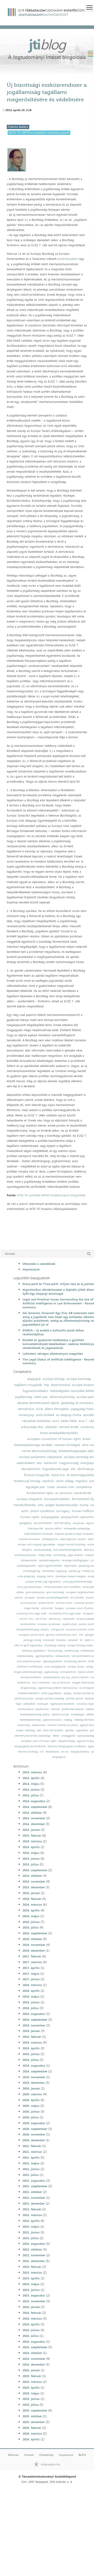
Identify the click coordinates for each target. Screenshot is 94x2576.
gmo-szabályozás (35, 1592)
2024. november (34, 2359)
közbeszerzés (62, 1656)
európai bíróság (54, 1378)
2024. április (31, 2324)
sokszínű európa (60, 1714)
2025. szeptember (35, 2410)
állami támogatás (57, 1408)
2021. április (31, 2157)
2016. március (32, 1904)
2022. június (31, 2232)
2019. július (31, 2060)
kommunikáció (26, 1709)
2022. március (32, 2215)
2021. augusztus (34, 2180)
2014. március (32, 1772)
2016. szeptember (35, 1933)
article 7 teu (26, 1619)
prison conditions (42, 1511)
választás (51, 1426)
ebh (39, 1730)
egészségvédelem (52, 1661)
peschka (69, 1730)
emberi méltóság (25, 1730)
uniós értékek (45, 1414)
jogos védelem (76, 1555)
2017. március (32, 1962)
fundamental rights (40, 1493)
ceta (40, 1505)
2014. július (31, 1795)
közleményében (67, 259)
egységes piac (35, 1486)
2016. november (34, 1945)
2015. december (34, 1887)
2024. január (31, 2307)
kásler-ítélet (69, 1420)
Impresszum (31, 1269)
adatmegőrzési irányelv (73, 1539)
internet (55, 1709)
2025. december (34, 2422)
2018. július (31, 2008)
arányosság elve (32, 1426)
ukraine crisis (65, 1486)
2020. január (31, 2088)
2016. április (31, 1910)
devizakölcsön (31, 1468)
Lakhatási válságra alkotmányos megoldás (53, 1354)
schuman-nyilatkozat (48, 1624)
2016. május (31, 1916)
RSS (82, 2455)
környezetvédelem (57, 1499)
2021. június (31, 2169)
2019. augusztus (34, 2065)
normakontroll (68, 1672)
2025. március (32, 2382)
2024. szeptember (35, 2347)
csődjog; (68, 1720)
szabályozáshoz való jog (56, 1677)
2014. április (31, 1778)
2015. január (31, 1830)
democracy (55, 1619)
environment (43, 1523)
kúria (39, 1408)
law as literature (61, 1682)
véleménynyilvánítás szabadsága (33, 1736)
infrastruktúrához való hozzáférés (62, 1587)
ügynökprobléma (44, 1656)
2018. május (31, 1996)
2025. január (31, 2370)
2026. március (32, 2433)
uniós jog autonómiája (29, 1587)
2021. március (32, 2152)
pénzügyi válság (32, 1640)
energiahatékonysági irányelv (32, 1629)
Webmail (13, 2455)
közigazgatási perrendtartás (30, 1746)
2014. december (34, 1824)
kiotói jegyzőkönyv (51, 1693)
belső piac (41, 1396)
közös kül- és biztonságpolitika (72, 1474)
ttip (46, 1384)
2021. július (31, 2175)
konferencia (23, 1682)
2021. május (31, 2163)
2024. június (31, 2330)
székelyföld (29, 1704)
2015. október (32, 1876)
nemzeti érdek (69, 1426)
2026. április (31, 2439)
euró (55, 1420)
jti (47, 44)
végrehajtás (70, 1565)
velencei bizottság (28, 1751)
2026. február (32, 2428)
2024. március (32, 2318)
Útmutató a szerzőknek (39, 1264)
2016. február (32, 1899)
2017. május (31, 1973)
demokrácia (26, 1408)
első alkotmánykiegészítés (67, 1550)
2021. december (34, 2203)
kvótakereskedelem (28, 1693)
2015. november (34, 1881)
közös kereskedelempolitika (59, 1432)
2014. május (31, 1784)
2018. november (34, 2025)
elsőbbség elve (50, 1539)
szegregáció (58, 1757)
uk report (30, 1597)
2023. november (34, 2301)
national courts (64, 1603)
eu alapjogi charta (68, 1414)
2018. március (32, 1985)
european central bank (31, 1635)
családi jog (74, 1571)
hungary (59, 1608)
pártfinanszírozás (24, 1698)
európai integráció (29, 1499)
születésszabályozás (25, 1555)
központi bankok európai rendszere (74, 1534)
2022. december (34, 2261)
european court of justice (80, 1608)
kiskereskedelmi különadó (38, 1534)
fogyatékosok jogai (55, 1468)
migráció (81, 1480)
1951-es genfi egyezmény (28, 1645)
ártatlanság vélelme (75, 1661)
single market (31, 1608)
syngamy (25, 1523)
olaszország (23, 1725)
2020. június (31, 2111)
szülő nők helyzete (53, 1730)
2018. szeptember (35, 2019)
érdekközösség (25, 1656)
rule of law (41, 1619)
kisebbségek (77, 1714)
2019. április (31, 2048)
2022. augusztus (34, 2244)
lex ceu (65, 1751)
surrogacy (63, 1511)
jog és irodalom (80, 1677)
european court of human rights (38, 1741)
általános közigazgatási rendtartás (67, 1746)
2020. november (34, 2134)
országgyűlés (68, 1736)
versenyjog (26, 1414)
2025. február (32, 2376)
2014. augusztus (34, 1801)
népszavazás (38, 1725)
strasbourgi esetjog (54, 1645)
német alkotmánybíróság (39, 1450)
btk (73, 1468)
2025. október (32, 2416)
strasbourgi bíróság (27, 1480)
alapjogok (34, 1378)
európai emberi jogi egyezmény (43, 1581)
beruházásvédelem (30, 1677)
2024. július (31, 2336)
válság (89, 1666)
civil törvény (62, 1523)
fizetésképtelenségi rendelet (33, 1444)
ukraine (18, 1597)
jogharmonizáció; (52, 1720)
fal (81, 1640)
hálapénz (27, 1550)
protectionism (46, 1603)
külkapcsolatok (29, 1560)
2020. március (32, 2094)
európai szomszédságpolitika (52, 1597)
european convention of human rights (54, 1438)
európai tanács (76, 1666)
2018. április (31, 1991)
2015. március (32, 1841)
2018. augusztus (34, 2014)
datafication (42, 1709)
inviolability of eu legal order (65, 1613)
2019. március (32, 2042)
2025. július (31, 2405)
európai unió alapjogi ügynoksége (36, 1544)
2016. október (32, 1939)
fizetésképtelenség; (30, 1720)
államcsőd (48, 1640)
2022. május (31, 2226)
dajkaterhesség (66, 1741)
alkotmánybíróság (62, 1396)
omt (81, 1635)
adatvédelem (26, 1462)
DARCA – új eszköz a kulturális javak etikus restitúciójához (53, 1332)
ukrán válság (64, 1480)
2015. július (31, 1864)
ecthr (25, 1511)
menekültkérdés (24, 1505)
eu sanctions (63, 1493)
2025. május (31, 2393)
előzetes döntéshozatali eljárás (38, 1402)
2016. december (34, 1950)
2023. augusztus (34, 2295)
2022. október (32, 2249)
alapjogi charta (45, 1576)
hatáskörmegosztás (49, 1560)
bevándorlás (82, 1493)
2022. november (34, 2255)
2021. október (32, 2192)
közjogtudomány (80, 1751)
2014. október (32, 1812)
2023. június (31, 2290)
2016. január (31, 1893)
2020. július (31, 2117)
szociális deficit (53, 1528)
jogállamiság (23, 1396)
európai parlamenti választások (40, 1456)
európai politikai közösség (49, 1698)
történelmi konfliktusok (29, 1666)
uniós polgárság (26, 1576)
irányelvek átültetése (36, 1420)
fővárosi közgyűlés (36, 1474)
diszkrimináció (60, 1384)
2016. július (31, 1927)
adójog (67, 1693)
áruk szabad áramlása (29, 1661)
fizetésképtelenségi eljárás (35, 1714)
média (55, 1736)
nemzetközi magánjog (54, 1571)
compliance (84, 1486)
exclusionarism (28, 1603)
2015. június (31, 1858)
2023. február (32, 2267)
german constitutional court (61, 1635)
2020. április (31, 2100)
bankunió (50, 1462)
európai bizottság (78, 1378)
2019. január (31, 2031)
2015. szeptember (35, 1870)
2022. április (31, 2221)
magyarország (69, 1462)
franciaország (55, 1650)
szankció (48, 1480)
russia (51, 1486)
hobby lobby (45, 1555)
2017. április (31, 1968)
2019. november (34, 2077)
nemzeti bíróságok (67, 1444)
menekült (73, 1640)
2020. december (34, 2140)
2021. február (32, 2146)
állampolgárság (31, 1571)
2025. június (31, 2399)
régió (18, 1704)
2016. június (31, 1922)
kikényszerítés (35, 1528)
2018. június (31, 2002)
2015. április (31, 1847)
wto (39, 1462)
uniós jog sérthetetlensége (77, 1581)
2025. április (31, 2387)
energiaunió (57, 1629)
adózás (20, 1592)
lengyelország (28, 1688)
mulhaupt (42, 1704)
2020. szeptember (35, 2129)
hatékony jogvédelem (34, 1650)
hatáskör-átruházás (29, 1539)
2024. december (34, 2364)
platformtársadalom (73, 1709)
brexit (87, 1438)
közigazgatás (50, 1517)
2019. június (31, 2054)
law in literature (41, 1682)
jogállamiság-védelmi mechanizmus (58, 1688)
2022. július (31, 2238)
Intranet (29, 2455)
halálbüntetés (28, 1624)
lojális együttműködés (50, 1565)
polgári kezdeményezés (61, 1505)
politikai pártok (74, 1698)
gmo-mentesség (55, 1592)
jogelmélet (82, 1730)
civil (42, 1751)
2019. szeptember (35, 2071)
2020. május (31, 2106)
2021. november (34, 2198)
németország (71, 1650)
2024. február (32, 2313)
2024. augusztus (34, 2341)
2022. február (32, 2209)
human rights (29, 1517)
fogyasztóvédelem (35, 1390)
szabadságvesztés (26, 1565)
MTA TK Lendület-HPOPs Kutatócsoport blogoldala (51, 1195)
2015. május (31, 1853)
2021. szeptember (35, 2186)
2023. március (32, 2272)
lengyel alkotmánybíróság (28, 1672)
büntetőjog (59, 1555)
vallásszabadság (42, 1550)
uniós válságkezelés (55, 1666)
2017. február (32, 1956)
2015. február (32, 1835)
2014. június (31, 1789)
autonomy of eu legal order (31, 1613)
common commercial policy (62, 1725)
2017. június (31, 1979)
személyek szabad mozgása (70, 1576)
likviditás (61, 1640)
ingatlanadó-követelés (62, 1704)
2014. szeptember (35, 1807)
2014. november (34, 1818)
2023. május (31, 2284)
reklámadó (69, 1619)
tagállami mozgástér (28, 1384)
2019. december (34, 2083)
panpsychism (70, 1517)
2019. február (32, 2037)
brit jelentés (77, 1597)
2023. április (31, 2278)
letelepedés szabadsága (77, 1528)
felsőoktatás (52, 1751)
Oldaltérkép (46, 2455)
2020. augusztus (34, 2123)
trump (84, 1505)
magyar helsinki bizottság (71, 1544)
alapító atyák (69, 1624)
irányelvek (78, 1523)
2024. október (32, 2353)
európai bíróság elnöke (80, 1645)
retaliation (47, 1608)
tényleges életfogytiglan (75, 1560)
